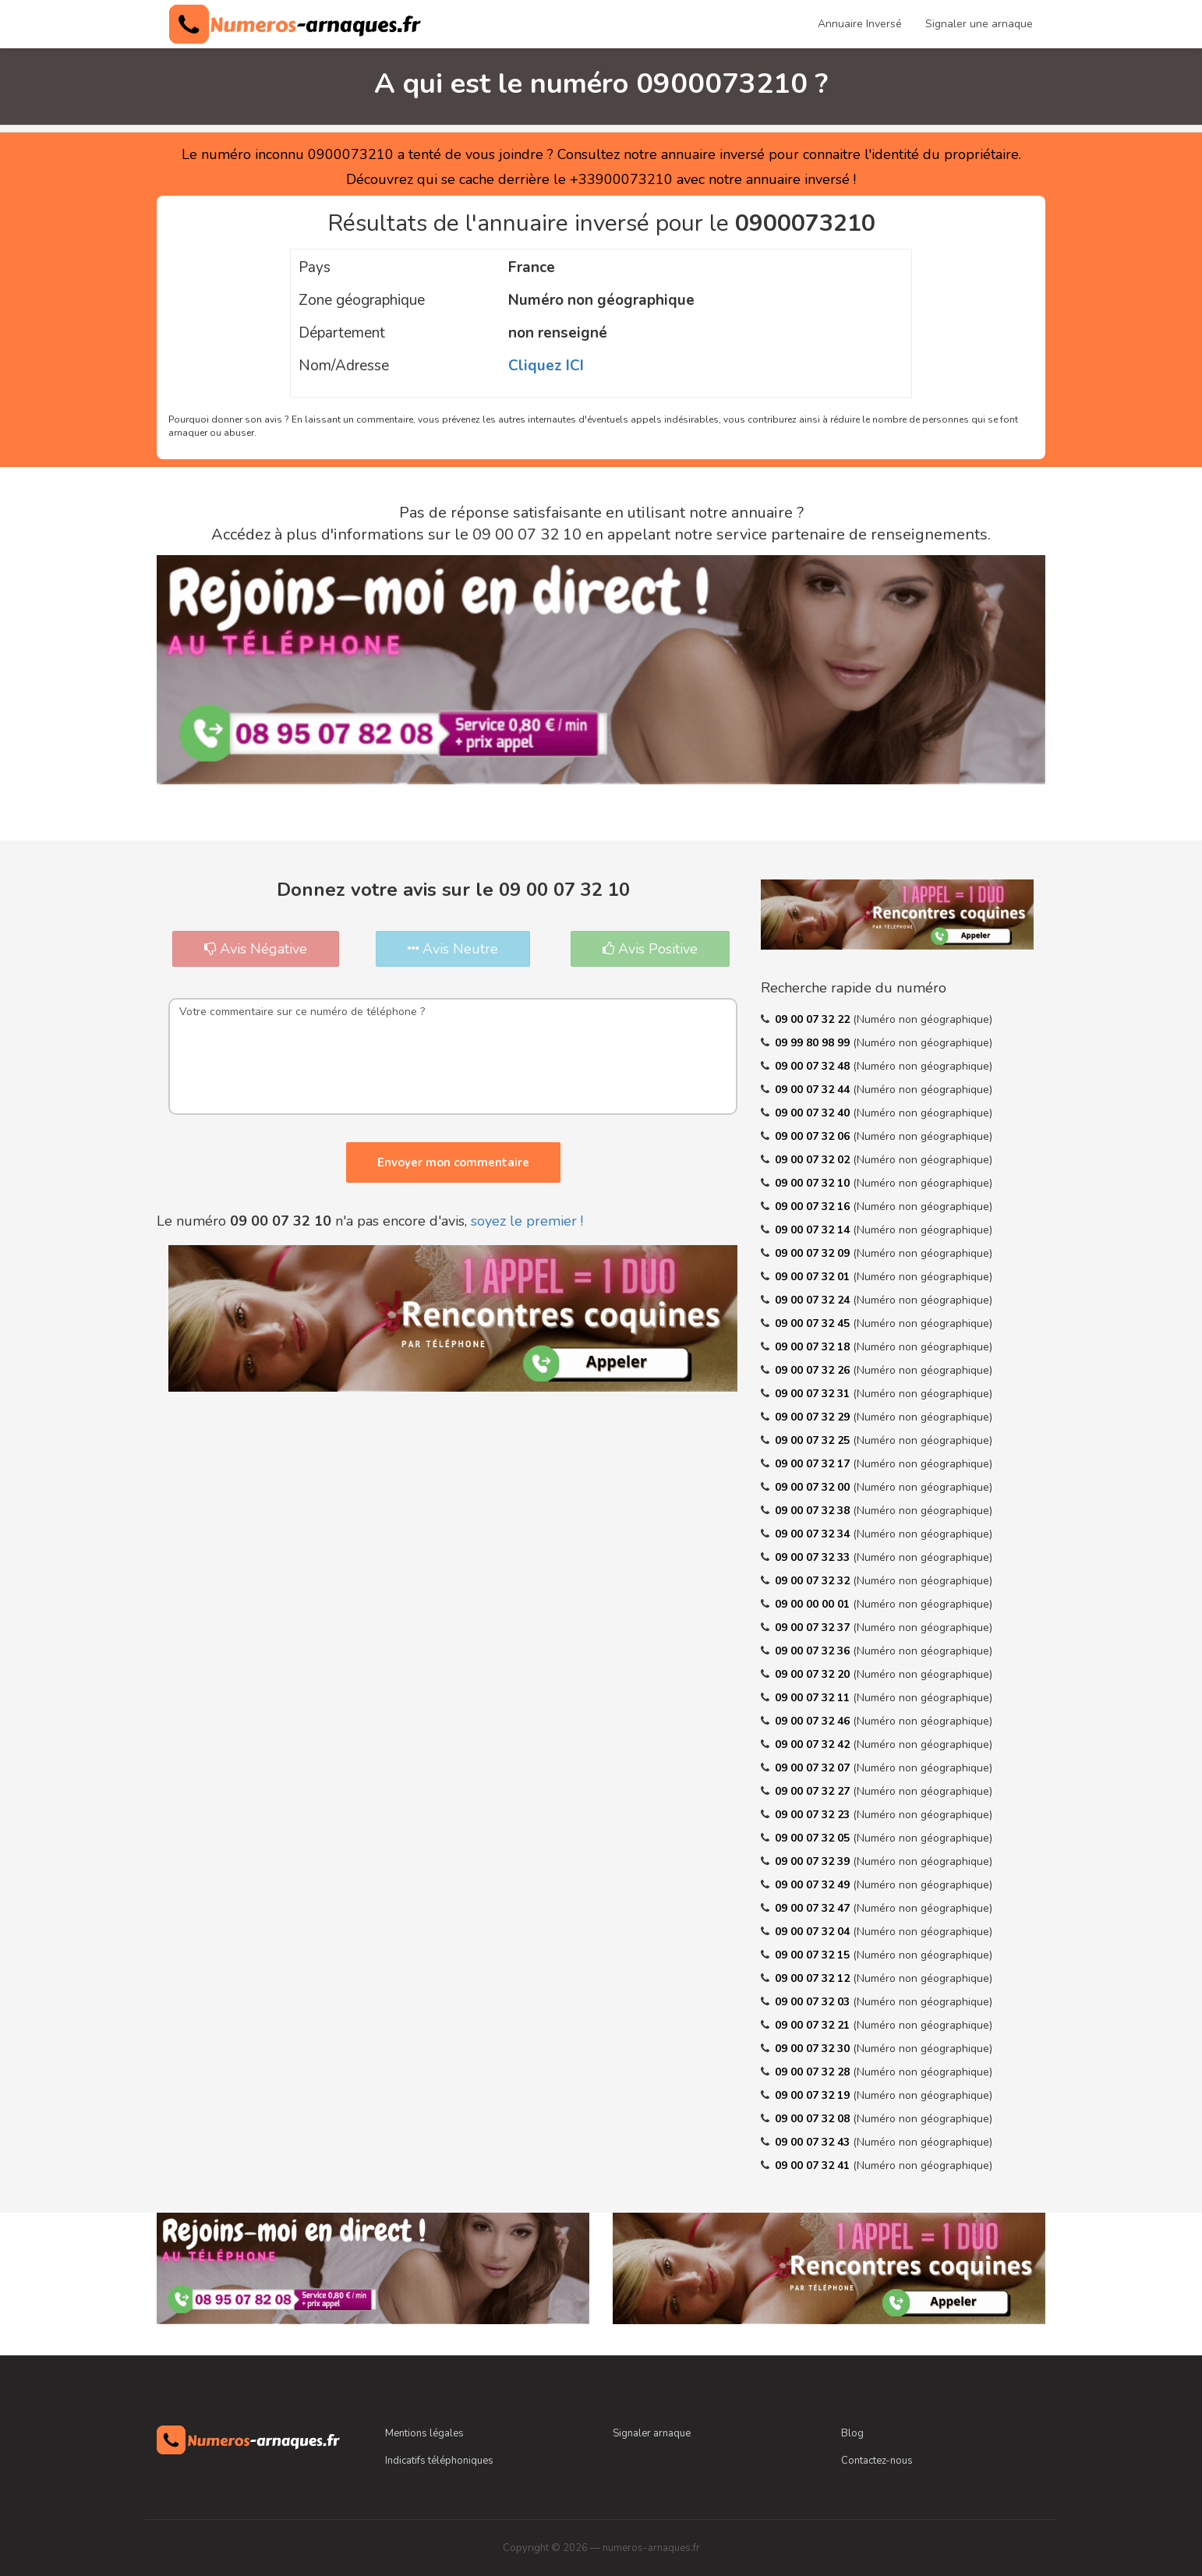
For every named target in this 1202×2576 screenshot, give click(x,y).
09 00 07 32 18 (814, 1346)
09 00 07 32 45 (814, 1323)
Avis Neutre (453, 948)
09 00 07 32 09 (814, 1253)
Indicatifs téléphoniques (439, 2461)
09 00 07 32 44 (814, 1089)
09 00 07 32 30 (814, 2048)
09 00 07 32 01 (814, 1276)
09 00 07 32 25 (814, 1440)
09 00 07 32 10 (814, 1183)
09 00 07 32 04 (814, 1931)
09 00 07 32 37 (814, 1627)
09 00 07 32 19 (814, 2095)
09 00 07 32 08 (814, 2118)
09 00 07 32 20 (814, 1674)
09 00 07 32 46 (814, 1721)
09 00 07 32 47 (814, 1908)
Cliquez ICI (546, 366)
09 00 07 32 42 (814, 1744)
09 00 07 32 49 (814, 1884)
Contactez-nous (877, 2461)
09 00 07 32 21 (814, 2025)
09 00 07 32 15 (814, 1955)
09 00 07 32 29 (814, 1417)
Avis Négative (255, 948)
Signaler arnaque (652, 2433)
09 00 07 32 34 (814, 1534)
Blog (852, 2433)
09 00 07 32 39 (814, 1861)
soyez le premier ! (527, 1221)
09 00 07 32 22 (814, 1019)
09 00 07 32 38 (814, 1510)
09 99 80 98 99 (814, 1042)
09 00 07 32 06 (814, 1136)
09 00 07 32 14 (814, 1230)
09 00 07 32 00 (814, 1487)
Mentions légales (424, 2433)
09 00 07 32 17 (814, 1463)
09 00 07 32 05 (814, 1838)
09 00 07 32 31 (814, 1393)
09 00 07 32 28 (814, 2072)
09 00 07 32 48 (814, 1066)
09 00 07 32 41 (814, 2165)
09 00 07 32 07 (814, 1767)
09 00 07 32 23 (814, 1814)
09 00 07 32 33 (814, 1557)
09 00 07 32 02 (814, 1159)
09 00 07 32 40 (814, 1113)
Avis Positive (650, 948)
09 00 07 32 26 (814, 1370)
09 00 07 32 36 (814, 1651)
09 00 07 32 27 (814, 1791)
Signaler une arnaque (979, 23)
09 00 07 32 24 (814, 1300)
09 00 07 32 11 (814, 1697)
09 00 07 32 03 (814, 2001)
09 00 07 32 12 (814, 1978)
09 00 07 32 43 (814, 2142)
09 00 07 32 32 (814, 1580)
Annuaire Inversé (860, 23)
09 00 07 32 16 (814, 1206)
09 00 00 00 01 (814, 1604)
